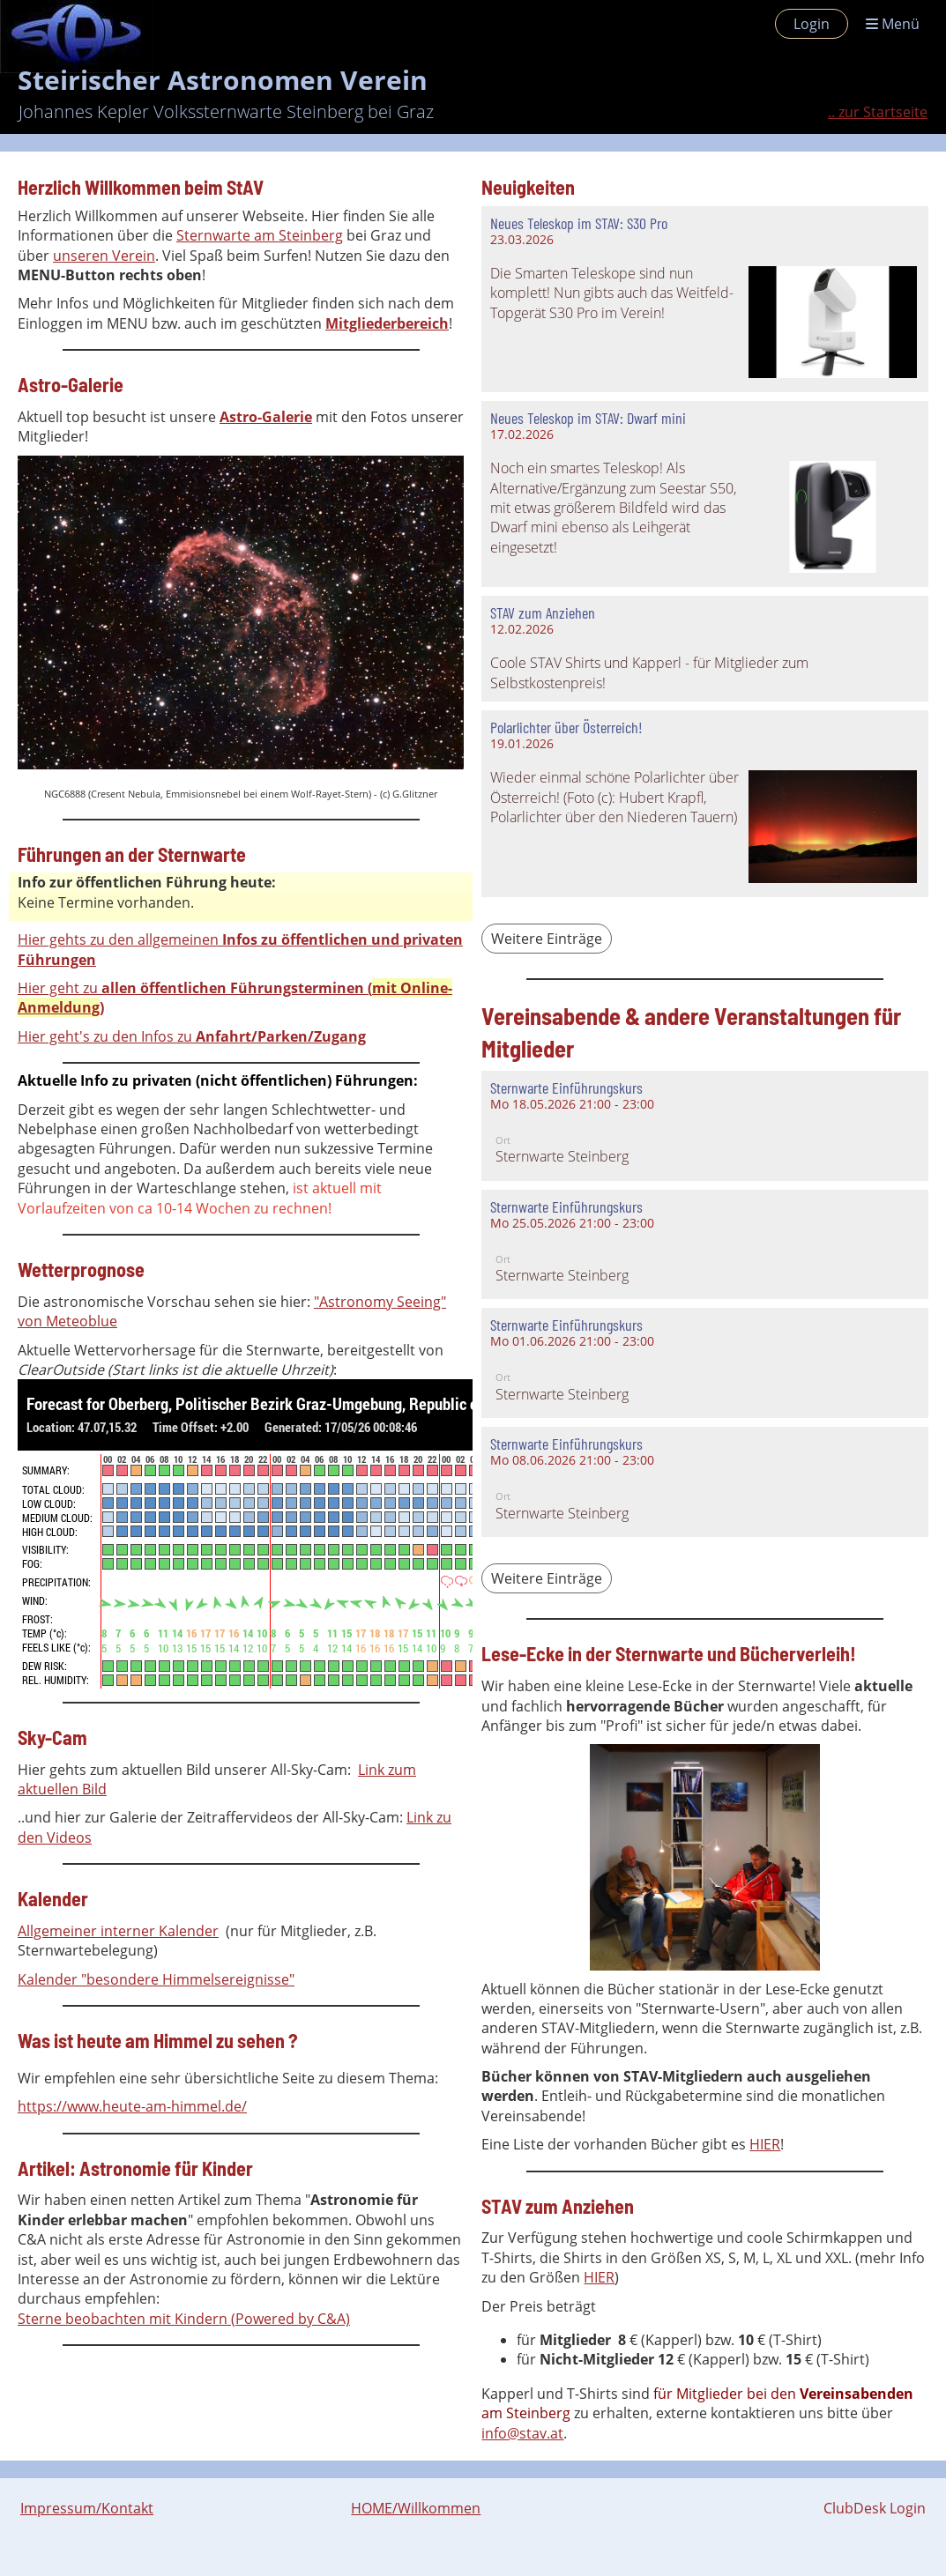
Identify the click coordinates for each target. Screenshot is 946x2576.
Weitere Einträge (546, 938)
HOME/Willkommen (415, 2508)
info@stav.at (522, 2433)
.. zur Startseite (877, 112)
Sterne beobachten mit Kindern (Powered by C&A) (184, 2318)
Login (811, 23)
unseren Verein (104, 255)
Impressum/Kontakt (86, 2508)
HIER (764, 2144)
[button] (704, 1126)
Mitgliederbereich (387, 323)
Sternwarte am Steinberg (259, 235)
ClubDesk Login (874, 2508)
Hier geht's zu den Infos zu (192, 1036)
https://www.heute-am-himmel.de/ (132, 2106)
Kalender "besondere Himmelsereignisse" (156, 1979)
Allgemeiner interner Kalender (118, 1931)
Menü (893, 23)
